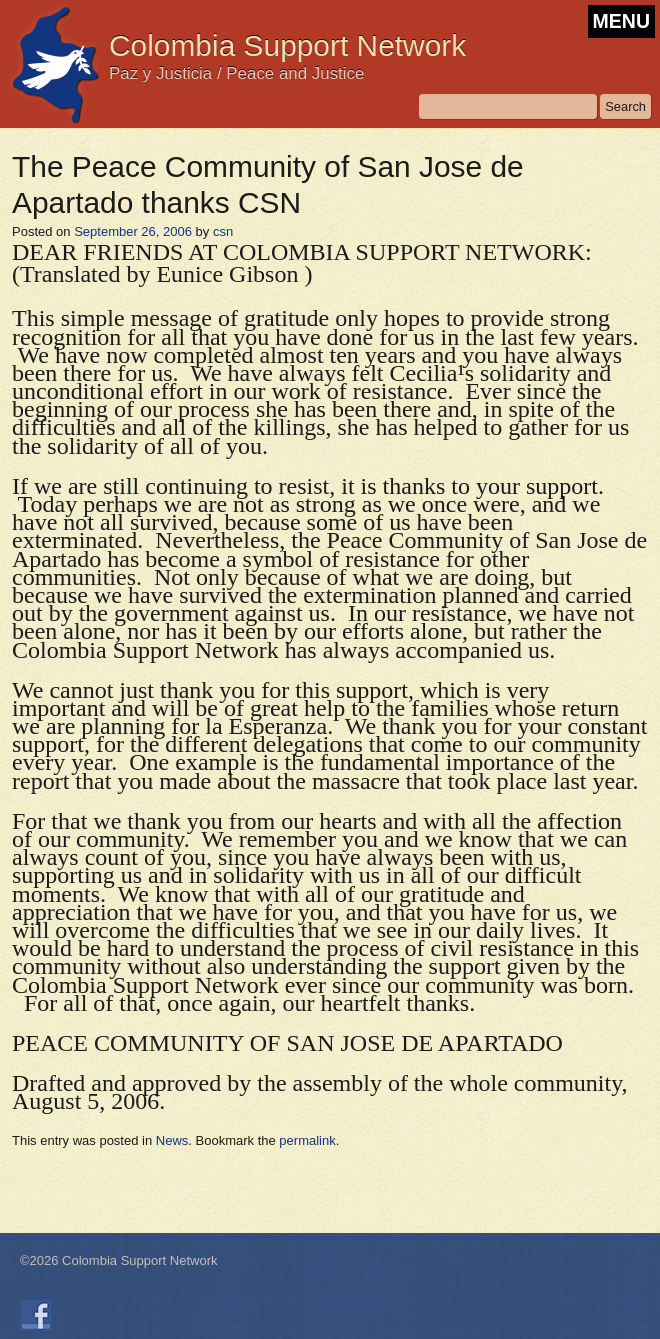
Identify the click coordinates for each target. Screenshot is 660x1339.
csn (223, 231)
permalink (307, 1140)
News (172, 1140)
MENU (621, 21)
